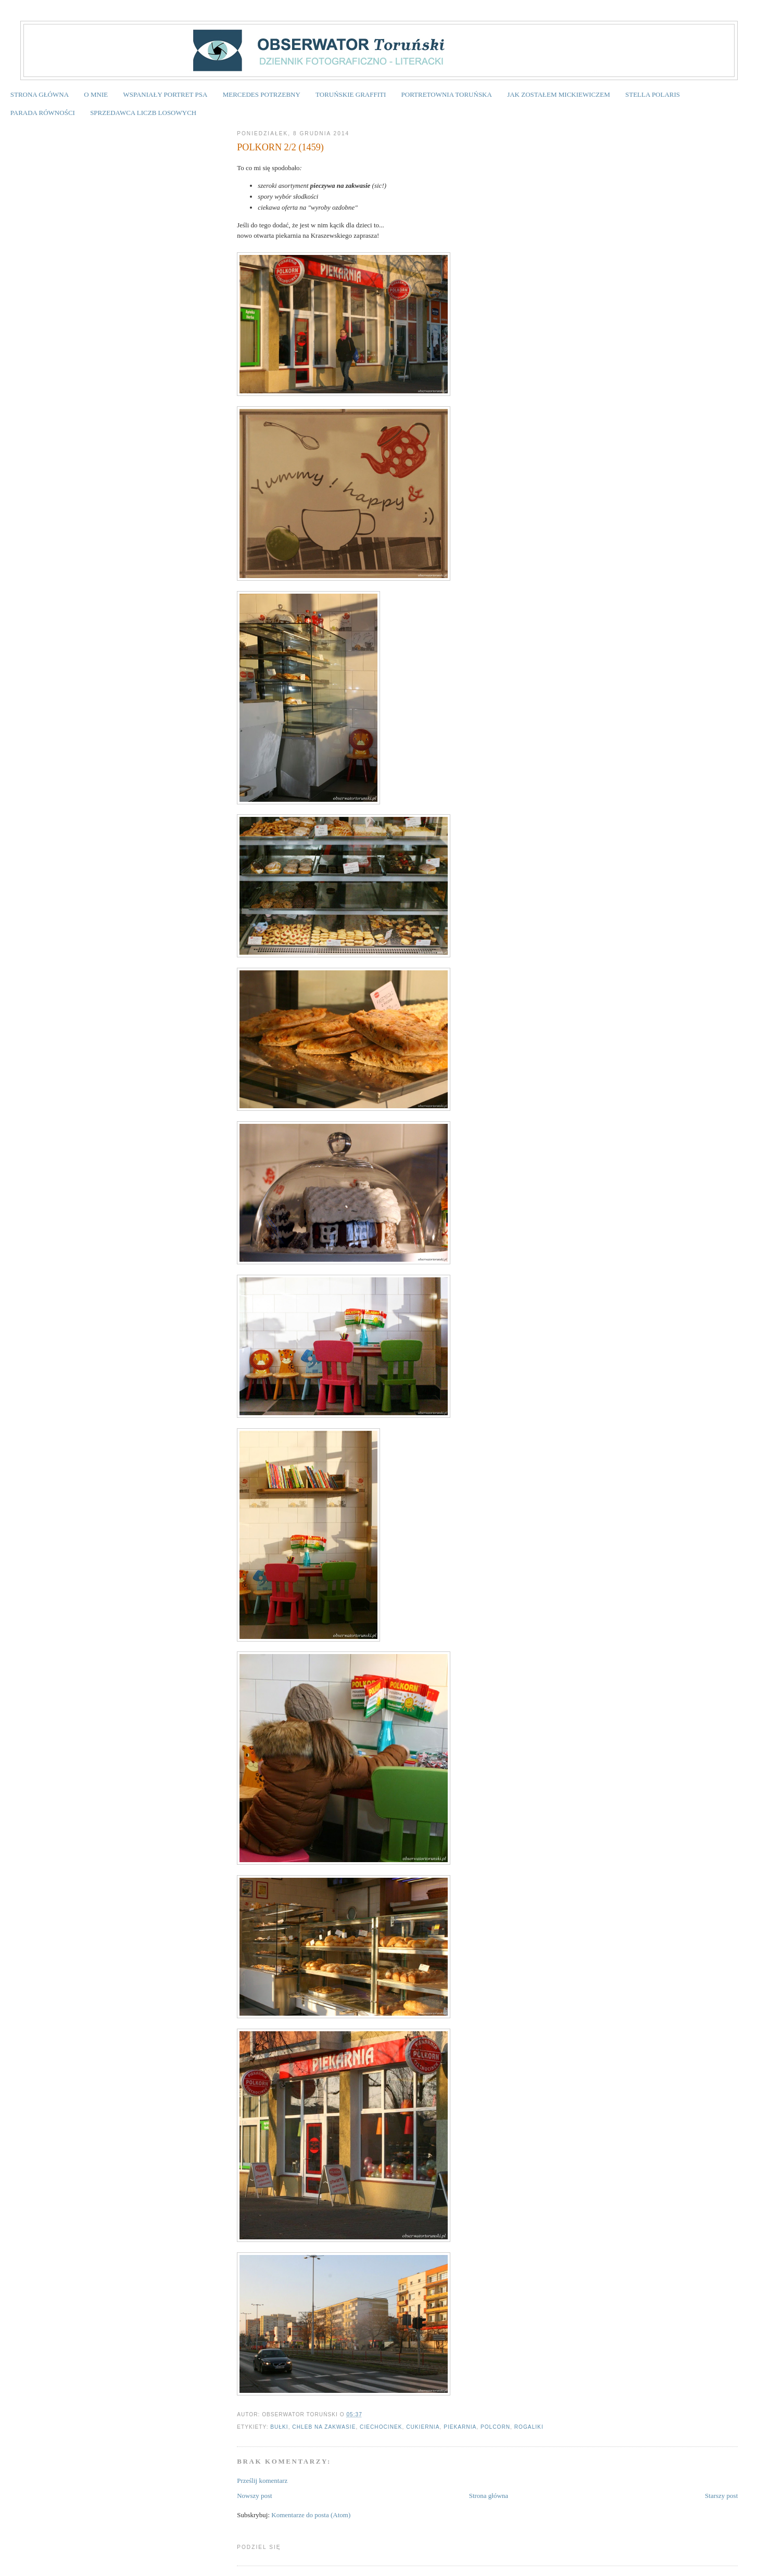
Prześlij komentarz (262, 2480)
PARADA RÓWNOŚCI (42, 113)
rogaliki (529, 2427)
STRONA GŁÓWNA (39, 94)
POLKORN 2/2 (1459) (280, 147)
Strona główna (488, 2496)
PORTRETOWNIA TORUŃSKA (446, 94)
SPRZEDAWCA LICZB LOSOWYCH (143, 113)
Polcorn (495, 2427)
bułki (279, 2427)
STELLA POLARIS (652, 94)
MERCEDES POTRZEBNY (261, 94)
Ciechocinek (381, 2427)
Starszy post (721, 2496)
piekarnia (460, 2427)
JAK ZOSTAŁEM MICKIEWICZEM (558, 94)
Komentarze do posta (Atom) (310, 2515)
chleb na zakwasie (324, 2427)
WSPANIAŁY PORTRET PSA (165, 94)
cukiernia (422, 2427)
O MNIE (96, 94)
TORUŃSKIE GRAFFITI (350, 94)
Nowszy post (254, 2496)
